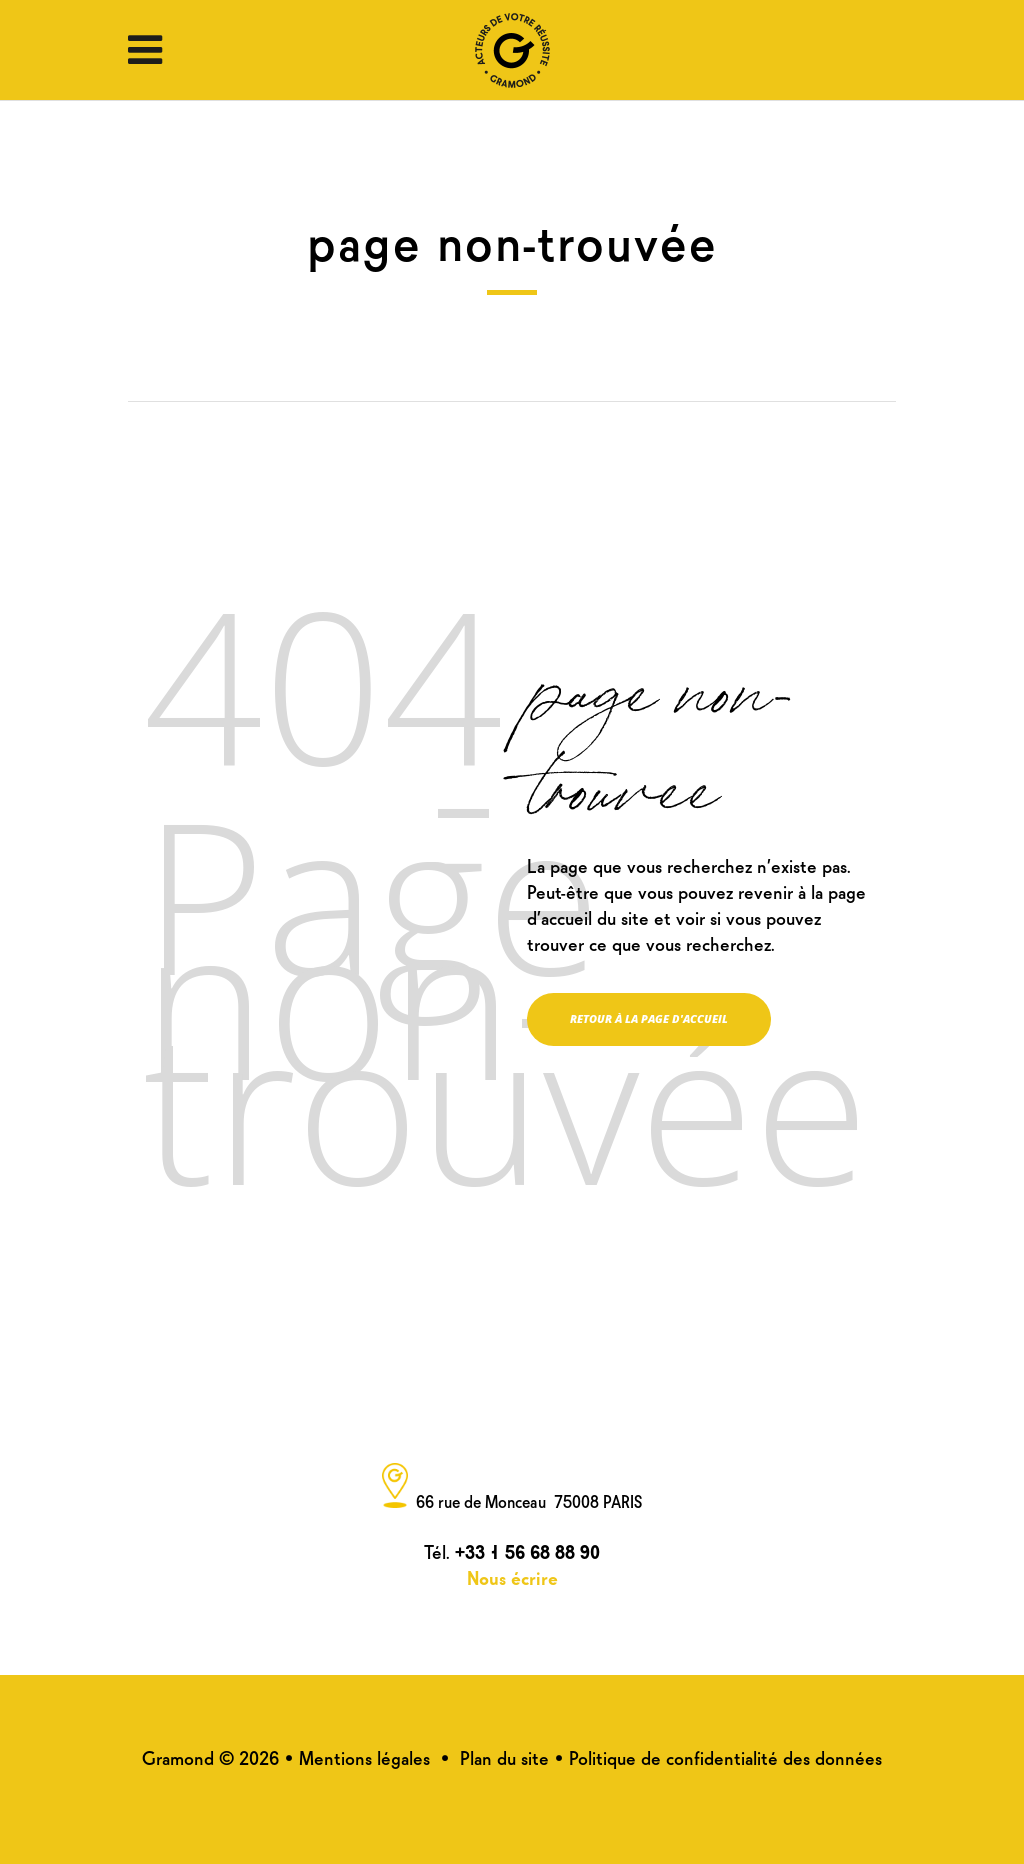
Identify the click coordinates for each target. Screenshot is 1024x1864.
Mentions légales (364, 1756)
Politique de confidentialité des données (725, 1756)
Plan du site (504, 1756)
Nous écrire (512, 1576)
